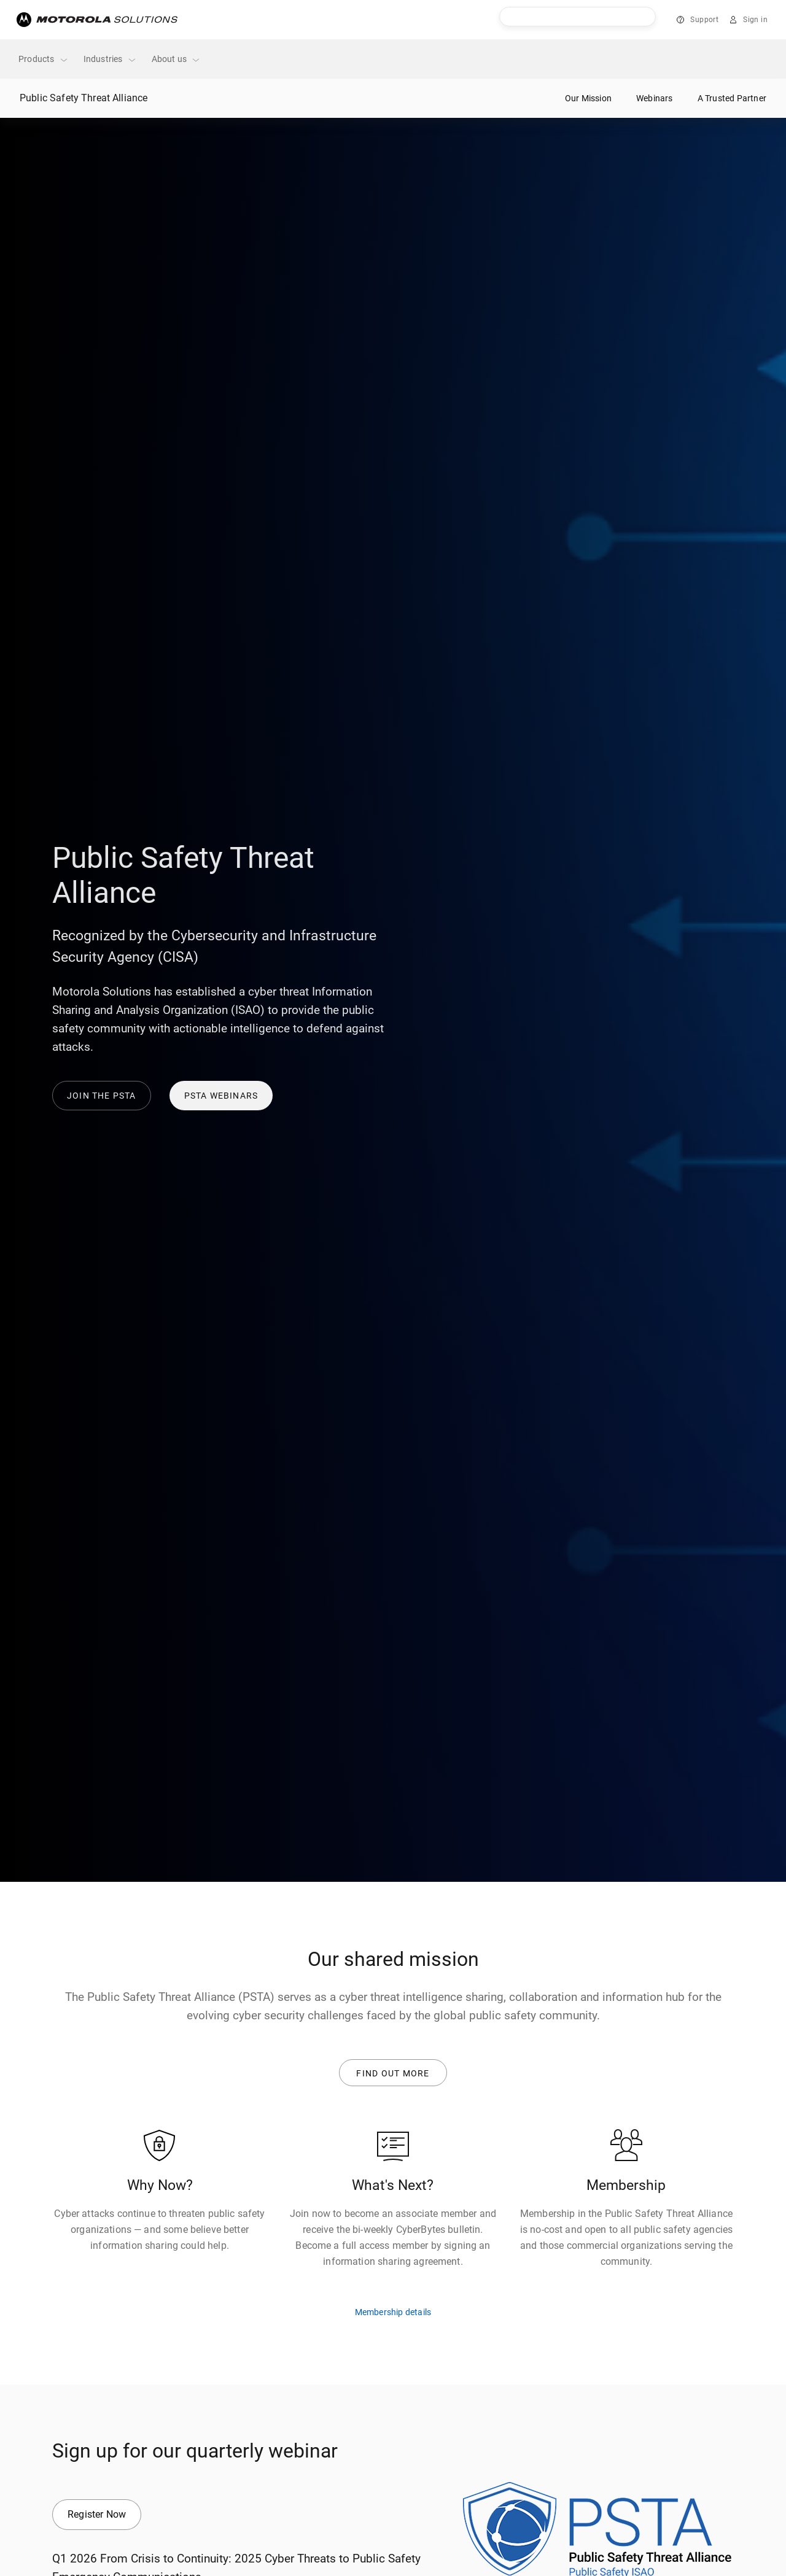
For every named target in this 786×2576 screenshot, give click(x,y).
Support (704, 19)
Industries (110, 59)
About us (176, 59)
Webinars (654, 98)
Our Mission (588, 98)
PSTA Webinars (221, 1095)
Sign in (755, 19)
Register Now (97, 2511)
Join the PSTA (101, 1095)
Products (43, 59)
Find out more (393, 2071)
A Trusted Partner (732, 98)
